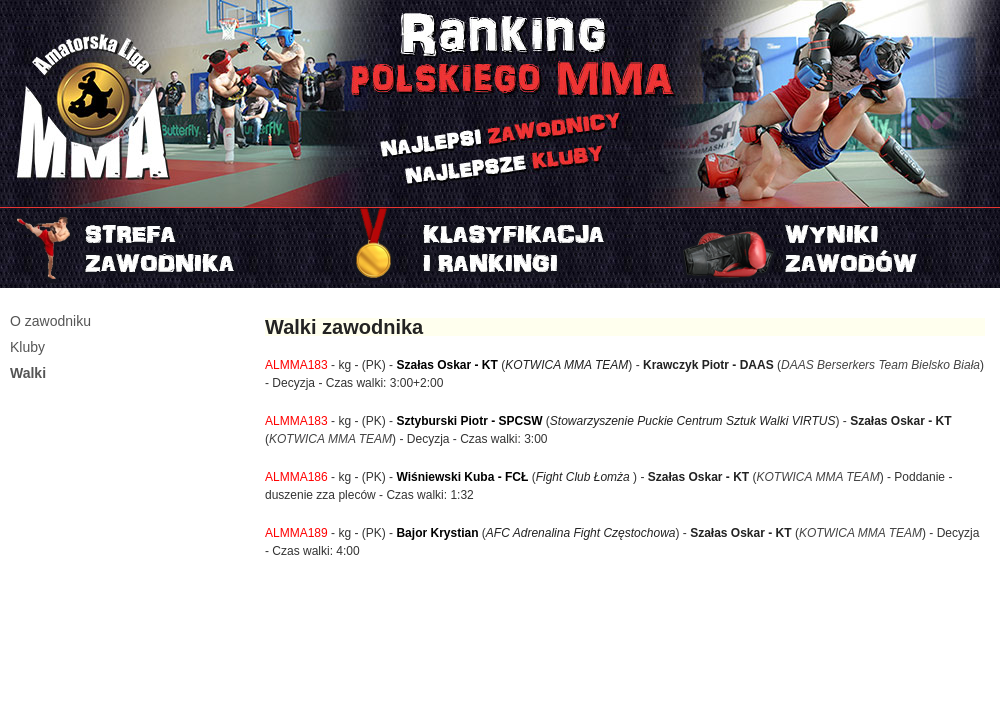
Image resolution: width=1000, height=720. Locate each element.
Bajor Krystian (437, 533)
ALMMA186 (296, 477)
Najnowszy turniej (833, 248)
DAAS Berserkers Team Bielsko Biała (880, 365)
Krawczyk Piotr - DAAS (708, 365)
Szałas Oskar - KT (446, 365)
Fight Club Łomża (584, 477)
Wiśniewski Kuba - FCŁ (462, 477)
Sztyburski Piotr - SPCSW (469, 421)
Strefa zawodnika (166, 248)
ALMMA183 (296, 365)
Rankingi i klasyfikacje (500, 248)
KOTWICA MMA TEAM (566, 365)
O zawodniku (50, 321)
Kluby (27, 347)
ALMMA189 (296, 533)
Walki (28, 373)
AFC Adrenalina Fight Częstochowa (581, 533)
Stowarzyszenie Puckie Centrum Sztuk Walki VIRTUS (693, 421)
